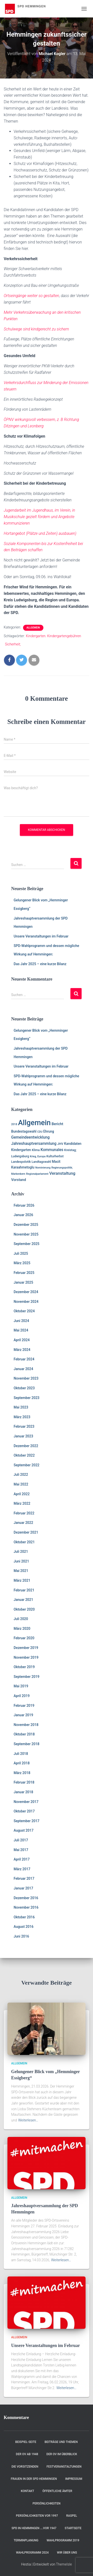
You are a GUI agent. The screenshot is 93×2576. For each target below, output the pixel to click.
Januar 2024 (23, 1369)
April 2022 (22, 1494)
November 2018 (26, 1725)
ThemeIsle (64, 2564)
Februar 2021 (24, 1590)
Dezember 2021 (26, 1532)
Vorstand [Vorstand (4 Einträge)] (18, 1179)
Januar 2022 (23, 1523)
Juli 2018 (21, 1754)
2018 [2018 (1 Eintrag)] (14, 1124)
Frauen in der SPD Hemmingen (34, 2479)
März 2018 (22, 1773)
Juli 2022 (21, 1475)
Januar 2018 (23, 1792)
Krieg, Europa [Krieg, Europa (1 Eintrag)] (37, 1156)
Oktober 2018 (24, 1734)
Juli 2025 (21, 1253)
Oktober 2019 (24, 1667)
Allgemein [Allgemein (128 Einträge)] (34, 1122)
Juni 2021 (21, 1561)
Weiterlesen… (28, 2120)
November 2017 (26, 1802)
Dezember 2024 (26, 1292)
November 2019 (26, 1657)
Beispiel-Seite (25, 2442)
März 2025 (22, 1263)
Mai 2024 (21, 1330)
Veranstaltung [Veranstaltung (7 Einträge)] (62, 1173)
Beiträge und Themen (61, 2442)
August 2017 (23, 1830)
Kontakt (27, 2491)
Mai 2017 (21, 1850)
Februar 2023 (24, 1426)
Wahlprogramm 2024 (32, 2552)
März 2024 (22, 1350)
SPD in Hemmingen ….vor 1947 (33, 2528)
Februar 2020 (24, 1638)
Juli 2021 (21, 1552)
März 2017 (22, 1869)
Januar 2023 (23, 1436)
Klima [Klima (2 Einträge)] (36, 1150)
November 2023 (26, 1378)
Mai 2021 (21, 1571)
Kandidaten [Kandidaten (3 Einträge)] (72, 1144)
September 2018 (26, 1744)
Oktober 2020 (24, 1609)
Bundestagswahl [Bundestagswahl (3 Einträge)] (23, 1131)
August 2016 (23, 1927)
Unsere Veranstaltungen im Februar (41, 936)
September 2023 (26, 1398)
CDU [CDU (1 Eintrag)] (39, 1131)
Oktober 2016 (24, 1917)
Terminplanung (26, 2540)
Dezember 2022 (26, 1446)
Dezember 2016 (26, 1898)
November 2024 (26, 1302)
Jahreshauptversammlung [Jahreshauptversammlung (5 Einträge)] (34, 1143)
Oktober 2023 (24, 1388)
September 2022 (26, 1465)
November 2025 (26, 1234)
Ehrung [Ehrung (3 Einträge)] (48, 1131)
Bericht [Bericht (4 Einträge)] (57, 1124)
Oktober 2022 (24, 1455)
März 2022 (22, 1503)
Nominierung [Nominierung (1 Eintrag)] (43, 1167)
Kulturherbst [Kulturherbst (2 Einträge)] (54, 1156)
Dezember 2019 (26, 1648)
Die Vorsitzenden (24, 2466)
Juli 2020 (21, 1619)
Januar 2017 (23, 1888)
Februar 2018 (24, 1782)
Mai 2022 (21, 1484)
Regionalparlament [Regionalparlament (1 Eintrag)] (37, 1173)
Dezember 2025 (26, 1225)
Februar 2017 (24, 1878)
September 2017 (26, 1821)
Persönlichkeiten (46, 2503)
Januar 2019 (23, 1715)
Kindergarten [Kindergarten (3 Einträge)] (21, 1150)
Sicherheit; (13, 644)
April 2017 (22, 1859)
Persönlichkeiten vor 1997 (37, 2515)
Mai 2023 (21, 1407)
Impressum (73, 2479)
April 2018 (22, 1763)
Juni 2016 (21, 1936)
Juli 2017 (21, 1840)
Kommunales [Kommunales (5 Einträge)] (51, 1150)
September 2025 (26, 1244)
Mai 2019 (21, 1686)
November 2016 (26, 1907)
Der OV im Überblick (61, 2454)
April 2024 (22, 1340)
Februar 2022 (24, 1513)
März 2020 (22, 1629)
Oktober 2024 (24, 1311)
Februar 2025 (24, 1273)
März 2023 (22, 1417)
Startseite (73, 2528)
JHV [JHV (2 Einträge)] (60, 1144)
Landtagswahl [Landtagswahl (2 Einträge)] (41, 1162)
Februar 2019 (24, 1706)
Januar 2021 (23, 1600)
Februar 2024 (24, 1359)
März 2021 (22, 1580)
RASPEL (71, 2515)
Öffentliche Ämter (57, 2491)
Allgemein (33, 627)
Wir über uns (67, 2552)
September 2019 (26, 1677)
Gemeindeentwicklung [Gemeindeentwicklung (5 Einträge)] (30, 1137)
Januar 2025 (23, 1282)
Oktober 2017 (24, 1811)
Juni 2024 (21, 1321)
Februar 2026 (24, 1205)
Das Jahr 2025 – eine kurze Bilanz (40, 964)
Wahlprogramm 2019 (63, 2540)
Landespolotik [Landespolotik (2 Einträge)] (21, 1162)
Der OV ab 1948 (27, 2454)
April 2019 (22, 1696)
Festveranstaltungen (64, 2466)
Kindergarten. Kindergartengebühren (53, 636)
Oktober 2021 (24, 1542)
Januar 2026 (23, 1215)
